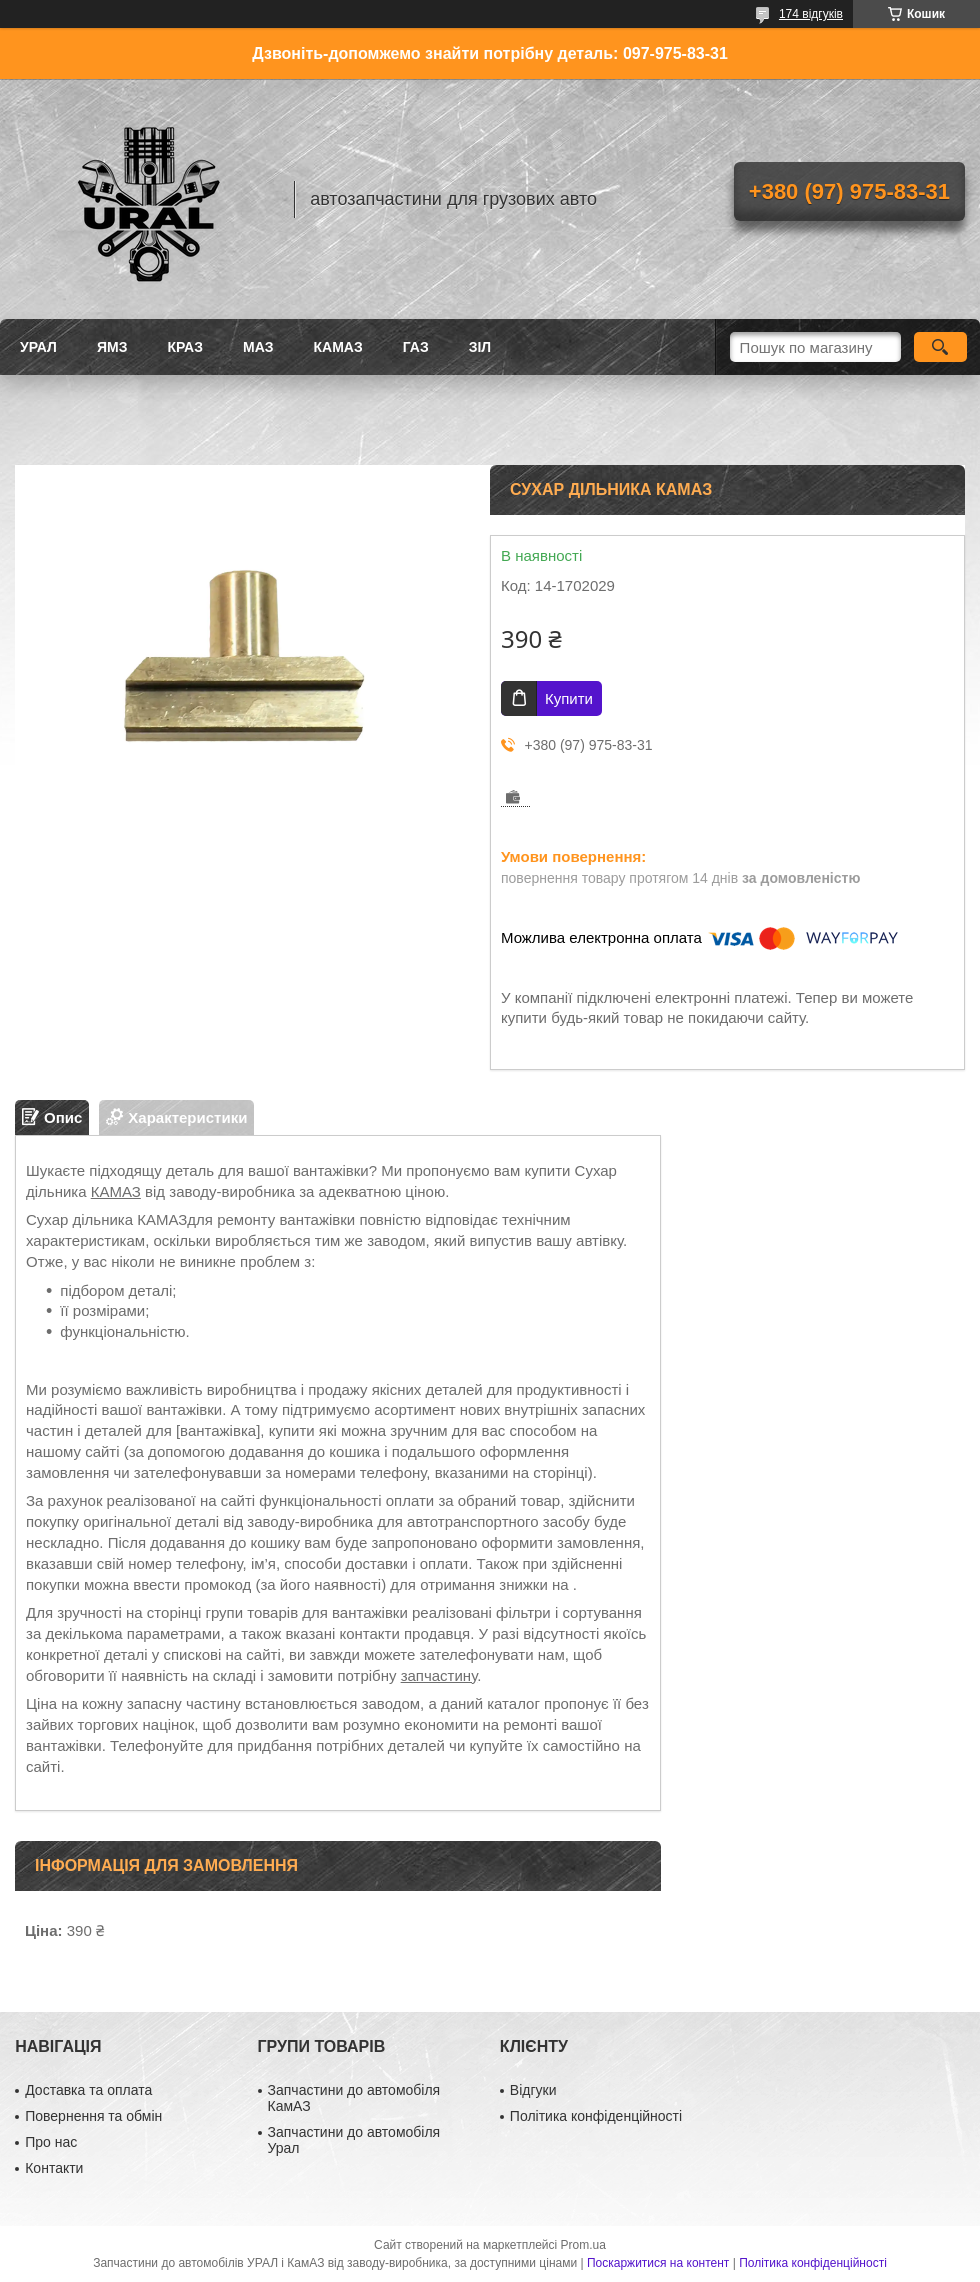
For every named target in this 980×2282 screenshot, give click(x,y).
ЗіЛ (480, 347)
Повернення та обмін (93, 2116)
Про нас (51, 2142)
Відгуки (533, 2090)
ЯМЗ (112, 347)
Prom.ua (583, 2245)
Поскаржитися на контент (658, 2263)
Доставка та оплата (88, 2090)
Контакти (54, 2168)
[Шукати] (940, 347)
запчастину (439, 1675)
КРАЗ (185, 347)
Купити (569, 698)
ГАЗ (416, 347)
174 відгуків (811, 14)
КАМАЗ (338, 347)
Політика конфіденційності (596, 2116)
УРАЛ (38, 347)
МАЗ (258, 347)
